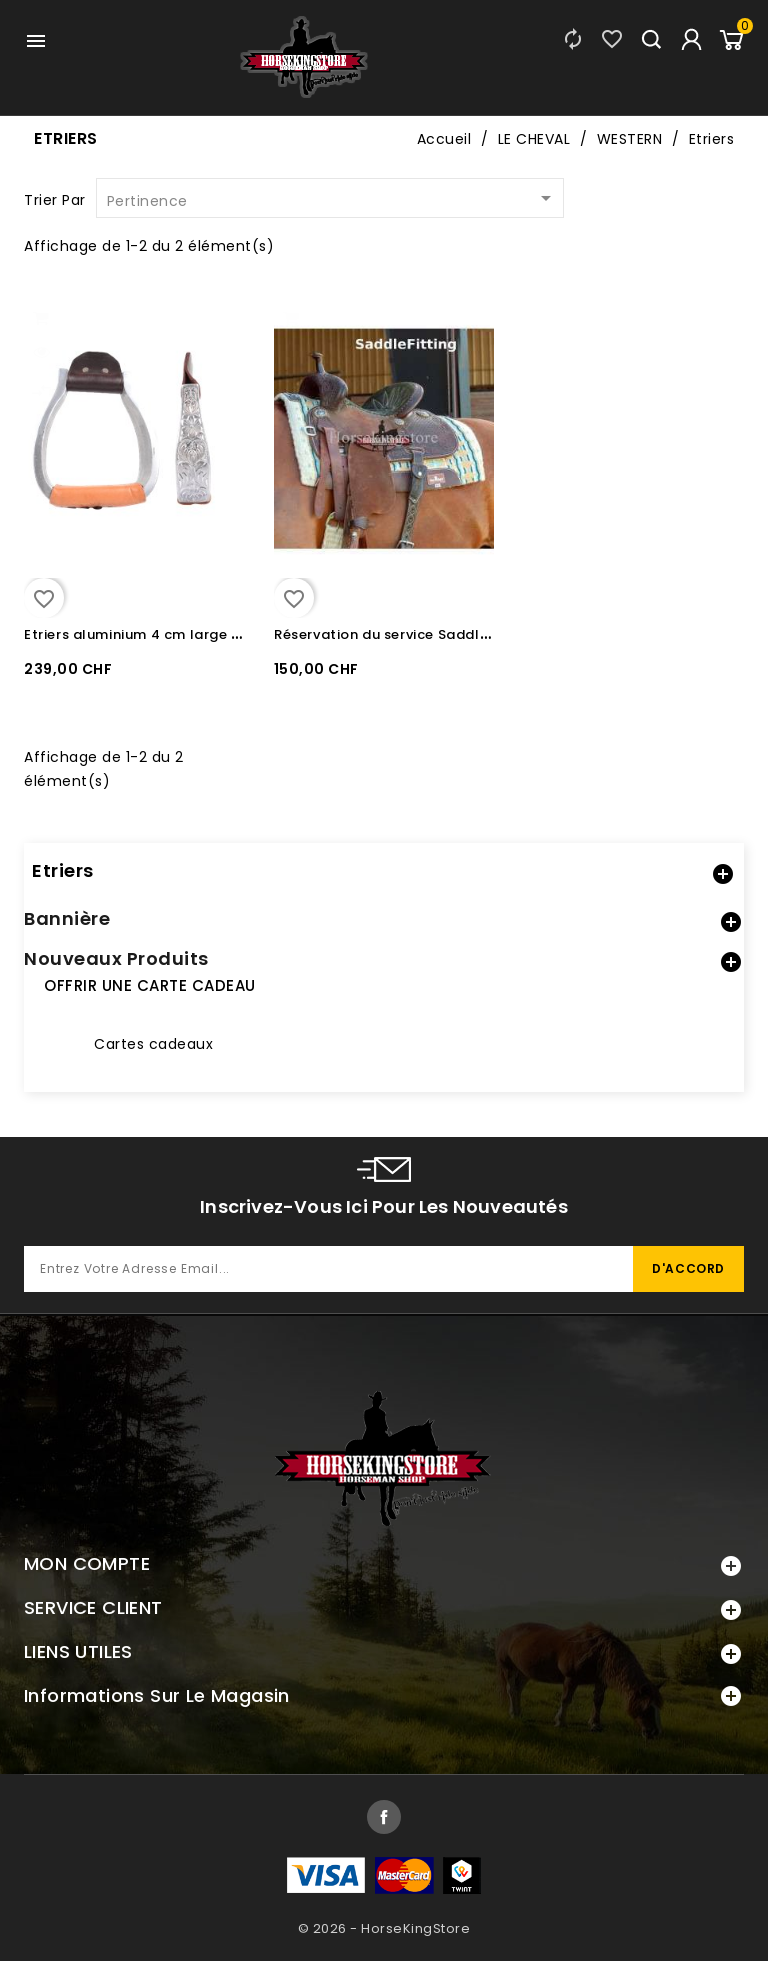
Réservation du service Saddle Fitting (406, 634)
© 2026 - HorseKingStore (384, 1928)
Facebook (384, 1817)
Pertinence (332, 199)
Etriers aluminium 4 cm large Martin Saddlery (185, 634)
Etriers (63, 870)
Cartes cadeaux (153, 1044)
